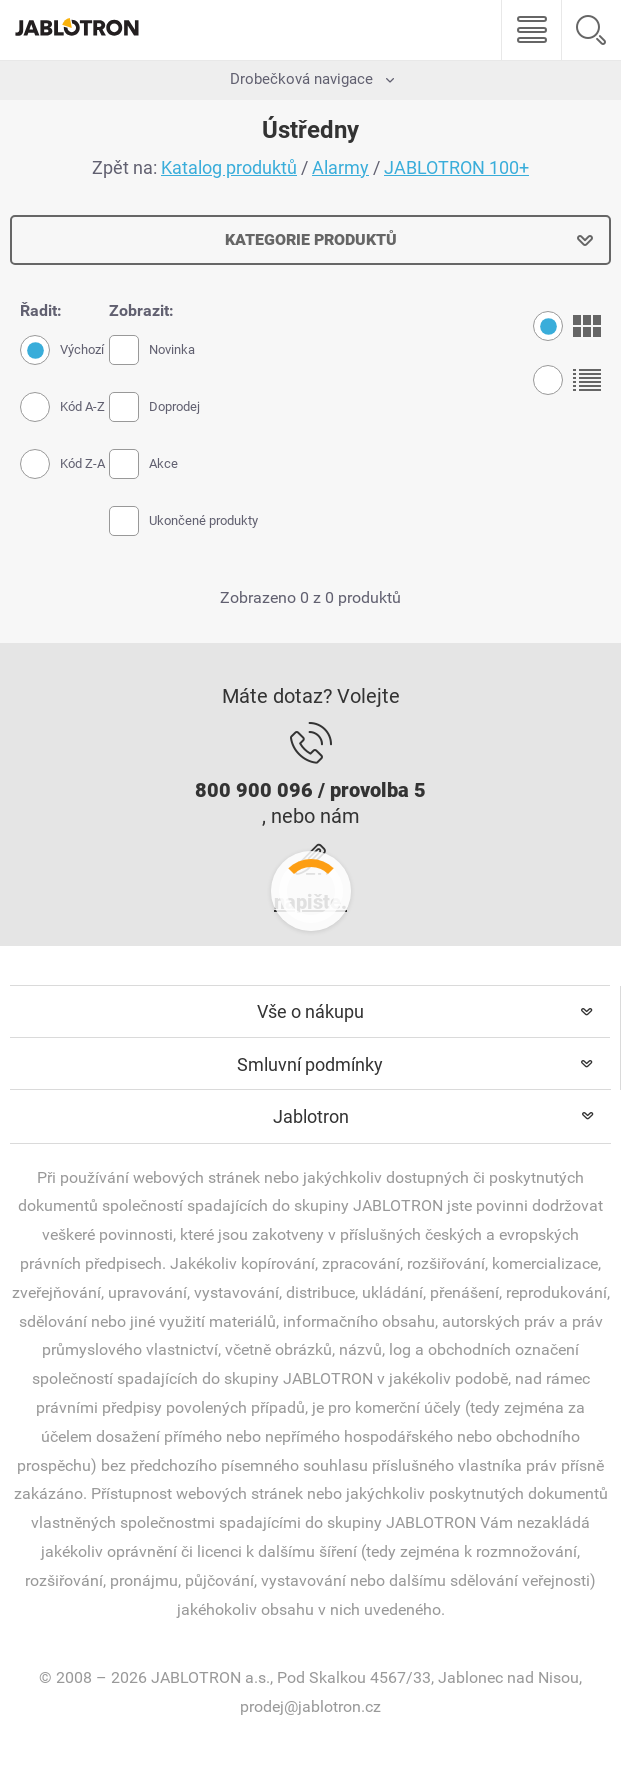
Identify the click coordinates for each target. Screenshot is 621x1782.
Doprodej (154, 407)
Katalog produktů (229, 167)
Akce (143, 464)
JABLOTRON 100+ (456, 167)
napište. (310, 902)
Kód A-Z (62, 407)
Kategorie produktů (311, 239)
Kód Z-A (62, 464)
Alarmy (340, 167)
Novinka (152, 350)
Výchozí (62, 350)
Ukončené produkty (183, 521)
